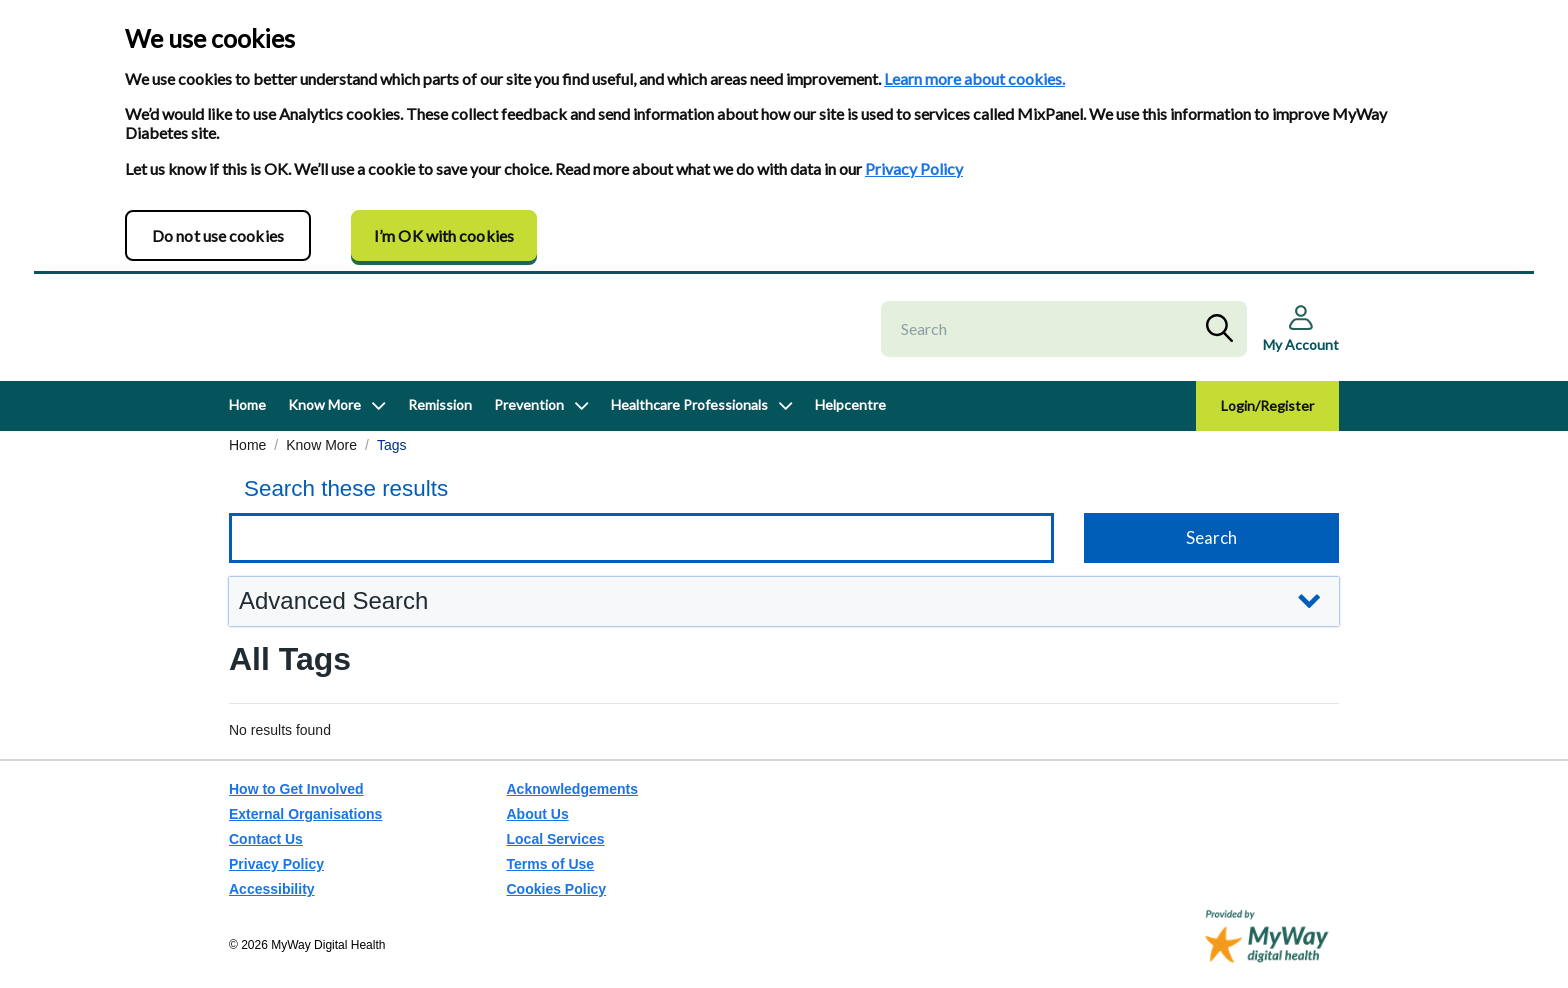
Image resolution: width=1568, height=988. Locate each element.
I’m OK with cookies (444, 235)
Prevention (529, 423)
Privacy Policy (914, 168)
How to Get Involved (296, 790)
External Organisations (305, 815)
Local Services (556, 840)
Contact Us (266, 840)
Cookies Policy (557, 890)
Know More (324, 423)
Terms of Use (551, 865)
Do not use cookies (218, 235)
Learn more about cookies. (974, 78)
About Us (538, 815)
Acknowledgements (572, 790)
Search (1224, 338)
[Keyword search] (641, 557)
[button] (784, 620)
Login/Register (1267, 424)
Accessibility (272, 890)
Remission (440, 423)
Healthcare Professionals (689, 423)
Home (247, 423)
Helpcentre (850, 423)
